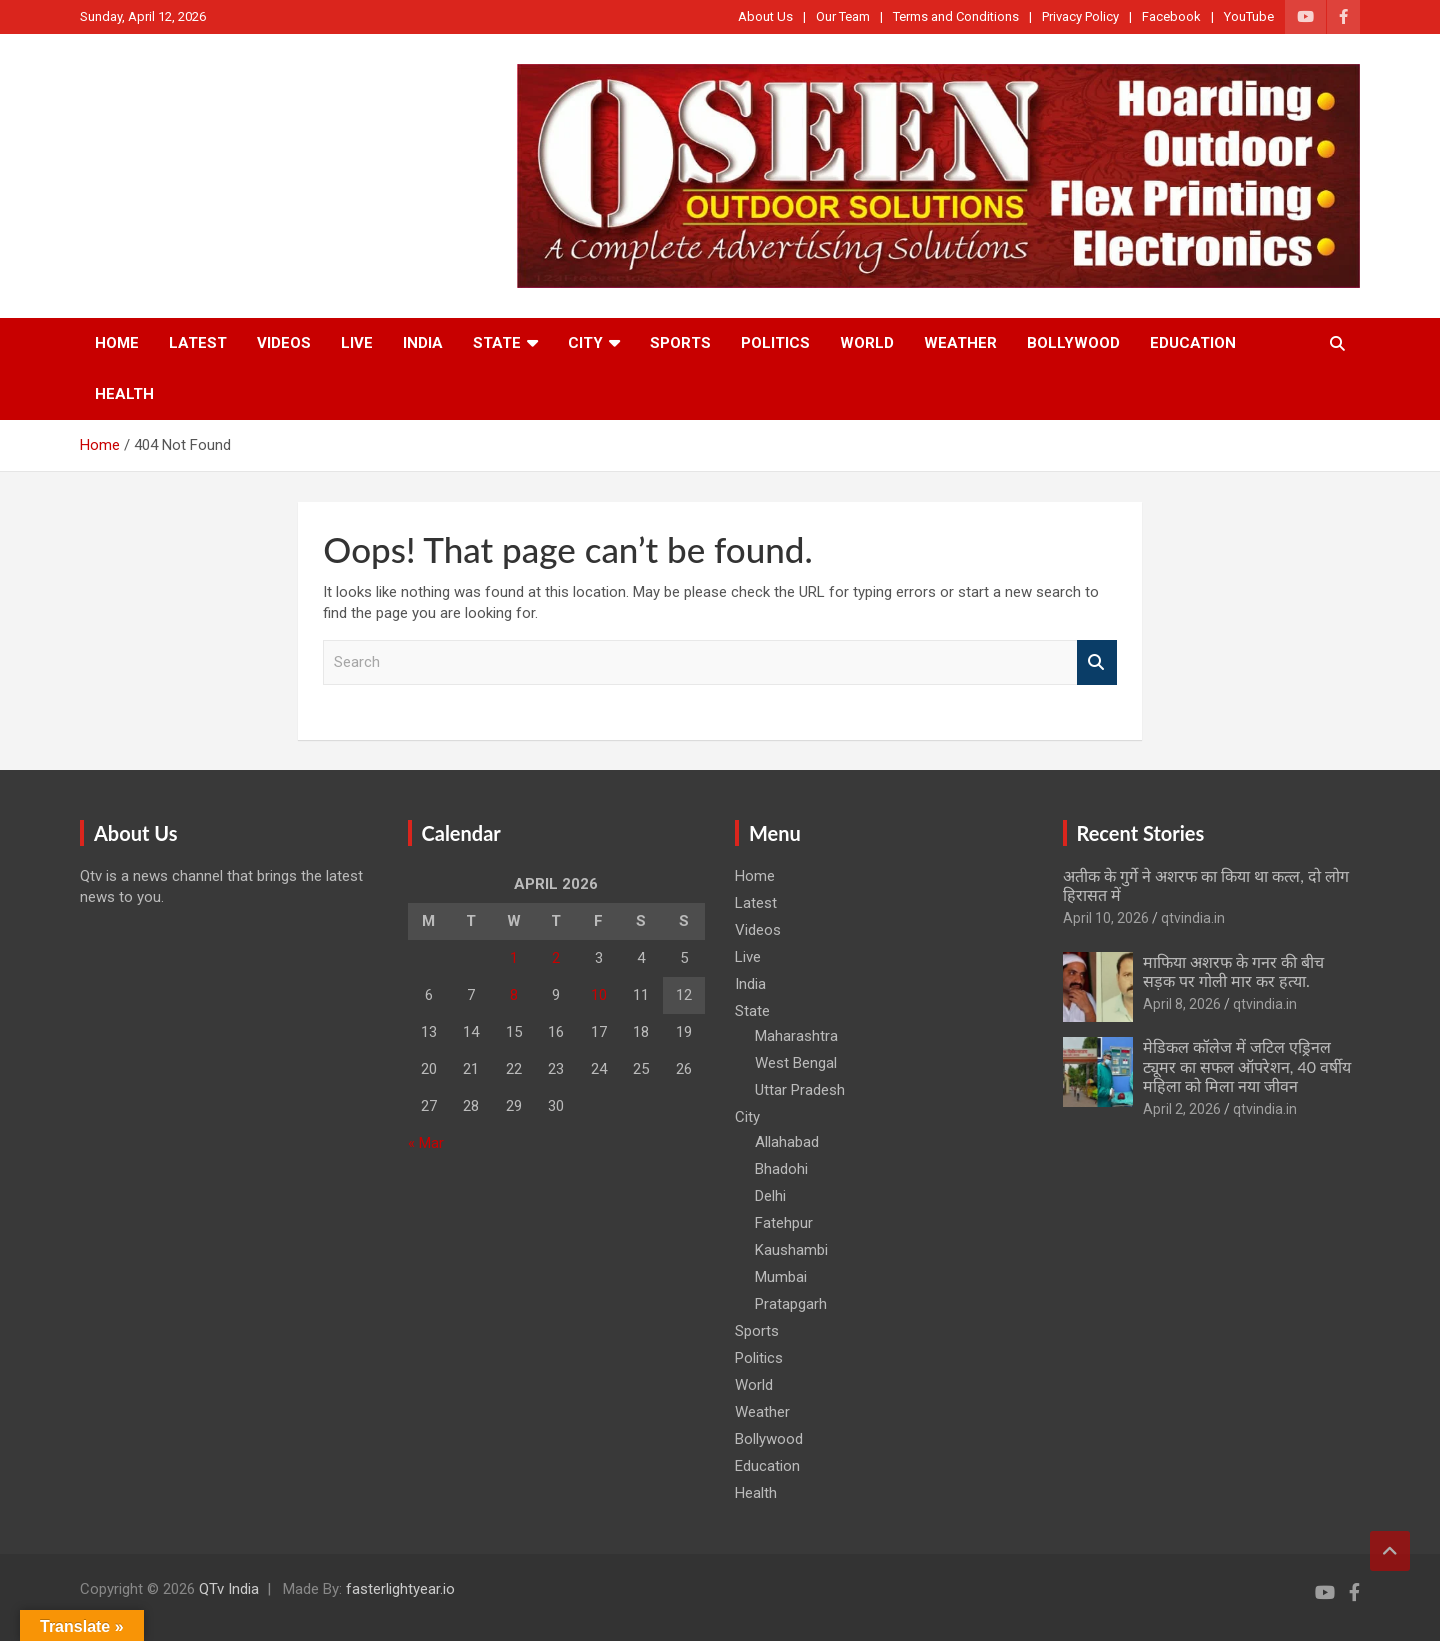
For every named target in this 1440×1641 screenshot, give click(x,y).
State (497, 343)
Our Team (843, 16)
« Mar (426, 1143)
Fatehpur (784, 1223)
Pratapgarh (791, 1304)
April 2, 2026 (1182, 1109)
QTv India (229, 1589)
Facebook (1171, 16)
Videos (284, 343)
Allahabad (787, 1142)
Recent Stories (1141, 833)
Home (117, 343)
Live (357, 343)
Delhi (770, 1196)
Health (124, 394)
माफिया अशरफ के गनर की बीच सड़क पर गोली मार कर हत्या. (1233, 971)
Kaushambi (791, 1250)
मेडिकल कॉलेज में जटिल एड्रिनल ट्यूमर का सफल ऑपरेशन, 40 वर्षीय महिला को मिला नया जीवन (1247, 1065)
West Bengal (796, 1063)
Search (1097, 662)
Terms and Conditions (956, 16)
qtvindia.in (1193, 918)
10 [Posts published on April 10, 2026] (599, 995)
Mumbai (781, 1277)
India (423, 343)
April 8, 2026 (1182, 1004)
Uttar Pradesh (800, 1090)
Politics (775, 343)
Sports (680, 343)
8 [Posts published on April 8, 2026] (514, 995)
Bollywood (1073, 343)
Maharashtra (796, 1036)
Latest (198, 343)
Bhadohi (781, 1169)
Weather (960, 343)
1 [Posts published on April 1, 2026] (514, 958)
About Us (765, 16)
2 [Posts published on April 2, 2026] (556, 958)
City (585, 343)
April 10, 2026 (1106, 918)
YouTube (1249, 16)
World (867, 343)
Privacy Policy (1080, 16)
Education (1193, 343)
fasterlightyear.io (400, 1589)
